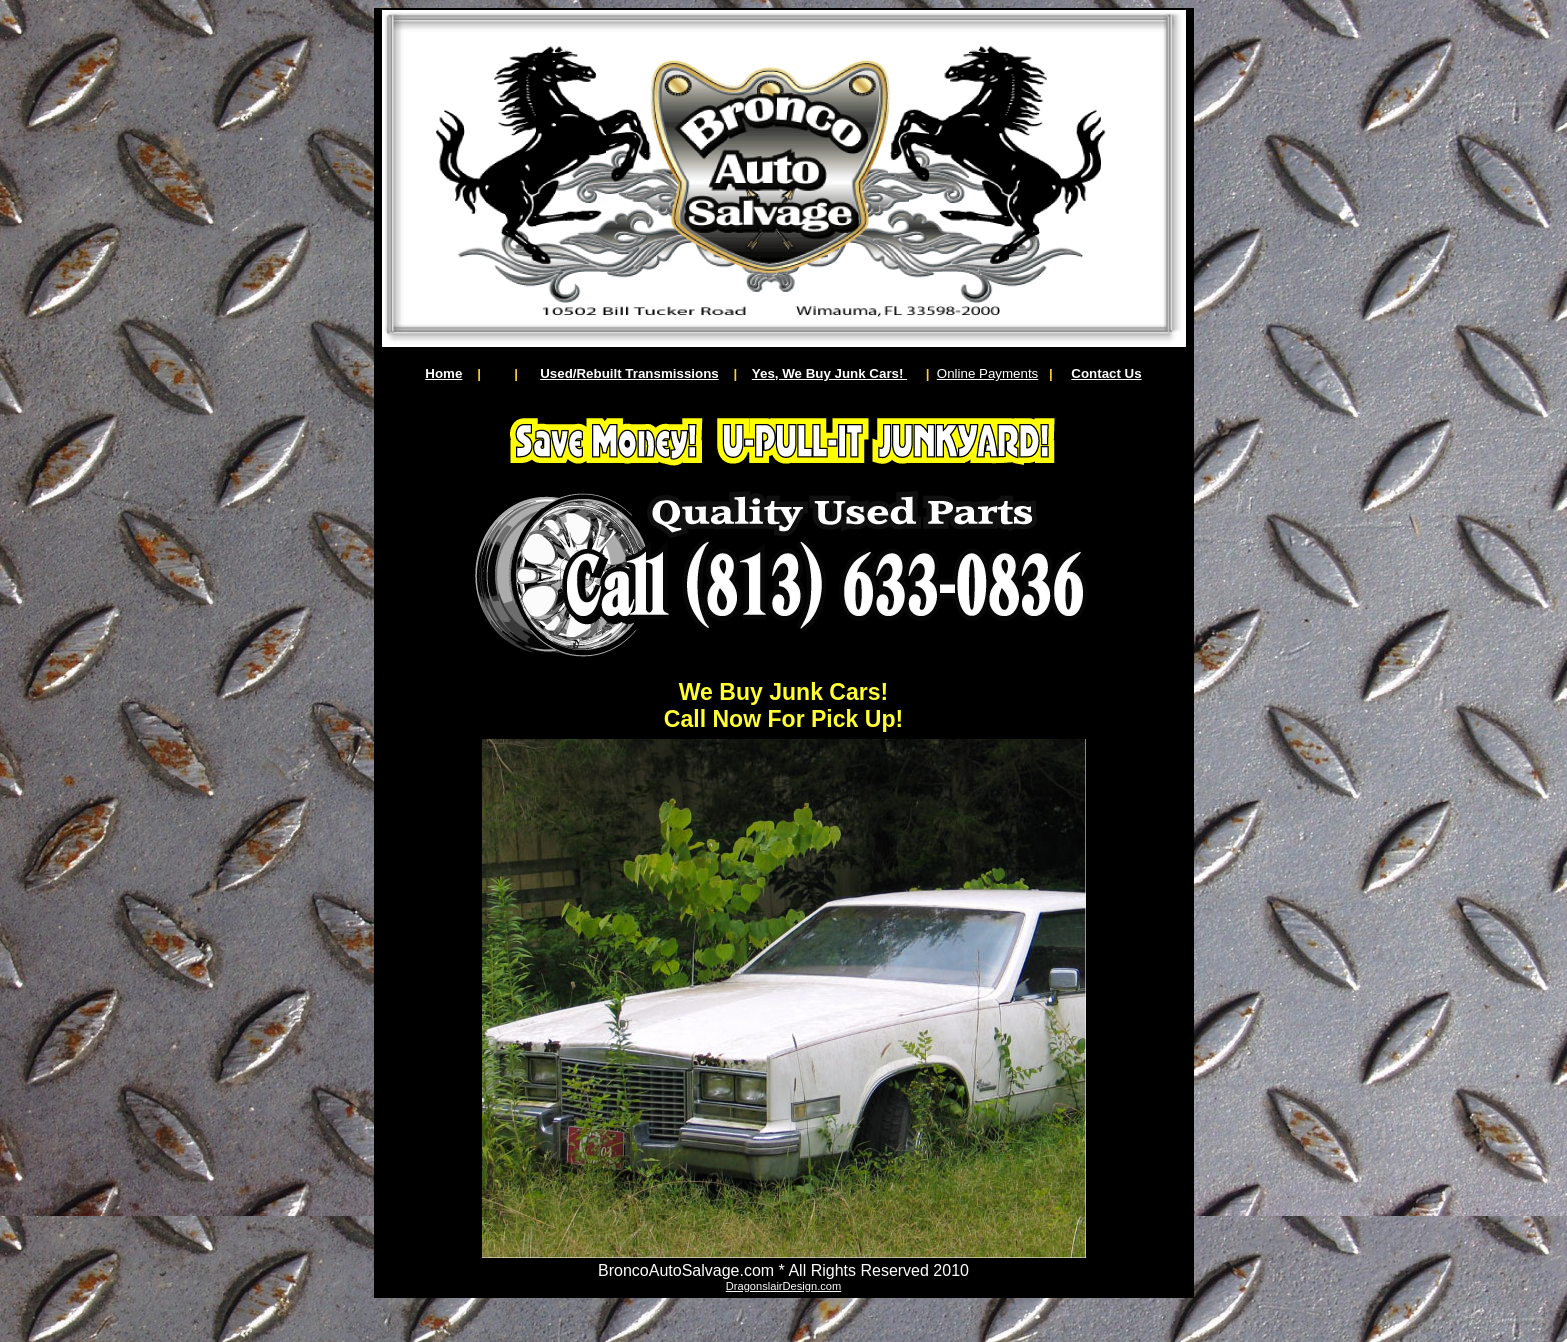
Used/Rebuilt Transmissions (629, 373)
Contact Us (1106, 373)
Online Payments (988, 373)
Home (443, 373)
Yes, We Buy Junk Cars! (829, 373)
